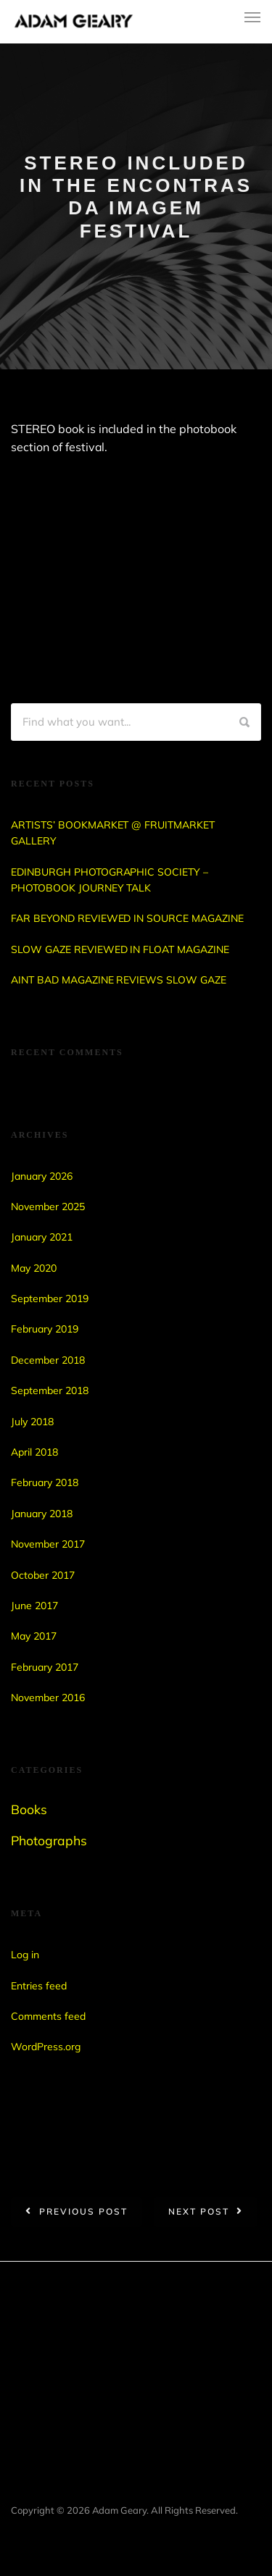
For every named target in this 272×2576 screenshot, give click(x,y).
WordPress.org (46, 2046)
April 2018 (34, 1452)
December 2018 (48, 1360)
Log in (25, 1954)
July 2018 (32, 1421)
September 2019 (49, 1298)
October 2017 (43, 1575)
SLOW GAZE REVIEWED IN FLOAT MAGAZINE (120, 949)
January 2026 (42, 1176)
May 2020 (34, 1268)
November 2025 (48, 1206)
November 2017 (48, 1544)
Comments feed (48, 2016)
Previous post (83, 2211)
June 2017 (34, 1605)
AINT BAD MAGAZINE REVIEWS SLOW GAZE (118, 979)
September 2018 (49, 1390)
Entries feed (39, 1985)
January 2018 (42, 1513)
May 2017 (34, 1635)
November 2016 (48, 1697)
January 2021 (42, 1236)
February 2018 (44, 1482)
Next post (198, 2211)
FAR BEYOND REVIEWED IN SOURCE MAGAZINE (127, 918)
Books (29, 1809)
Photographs (49, 1840)
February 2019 (44, 1328)
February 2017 (44, 1667)
